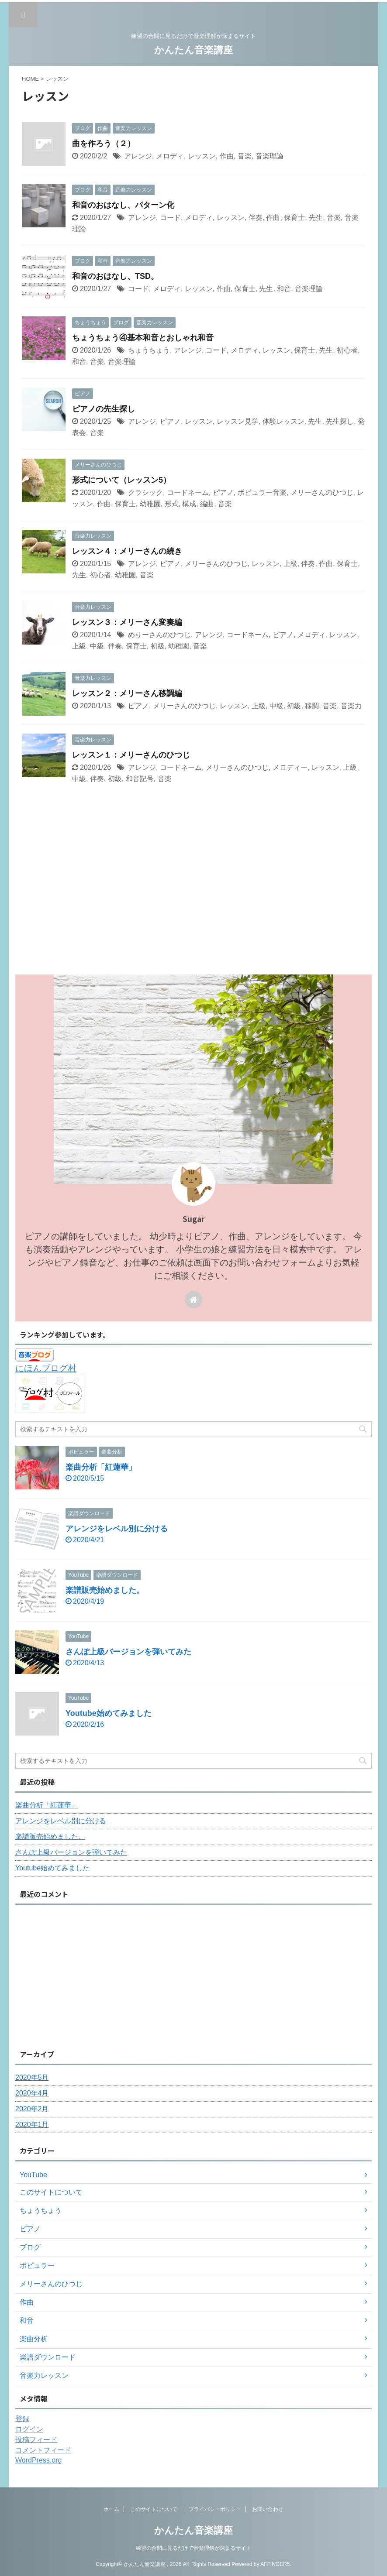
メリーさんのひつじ (321, 492)
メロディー (290, 767)
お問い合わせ (267, 2509)
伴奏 (256, 217)
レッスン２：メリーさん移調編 (127, 693)
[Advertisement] (189, 909)
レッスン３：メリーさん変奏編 (127, 622)
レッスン (202, 156)
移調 (312, 706)
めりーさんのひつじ (159, 634)
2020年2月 (32, 2109)
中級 (97, 646)
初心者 (347, 350)
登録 (22, 2418)
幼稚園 (150, 504)
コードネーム (188, 492)
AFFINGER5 (275, 2564)
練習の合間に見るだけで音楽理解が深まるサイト (193, 2548)
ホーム (111, 2509)
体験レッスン (283, 421)
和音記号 (140, 778)
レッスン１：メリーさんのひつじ (131, 755)
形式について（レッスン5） (121, 480)
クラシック (145, 492)
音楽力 (351, 706)
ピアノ (170, 421)
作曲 (227, 156)
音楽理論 (269, 156)
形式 (172, 504)
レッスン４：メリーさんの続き (127, 551)
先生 (316, 217)
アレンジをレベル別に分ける (117, 1528)
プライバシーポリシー (215, 2509)
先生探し (340, 421)
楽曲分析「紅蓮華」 (101, 1467)
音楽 (245, 156)
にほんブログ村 (45, 1368)
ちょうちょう (149, 350)
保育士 (294, 217)
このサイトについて (153, 2509)
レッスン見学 (238, 421)
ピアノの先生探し (103, 409)
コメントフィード (43, 2450)
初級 (158, 646)
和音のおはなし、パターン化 (123, 205)
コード (170, 217)
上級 (290, 563)
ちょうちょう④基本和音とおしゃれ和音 (143, 337)
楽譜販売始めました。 (105, 1590)
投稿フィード (36, 2439)
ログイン (29, 2429)
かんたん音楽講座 (193, 50)
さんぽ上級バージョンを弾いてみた (128, 1651)
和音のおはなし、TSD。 (115, 276)
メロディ (170, 156)
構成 (189, 504)
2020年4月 (32, 2093)
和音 (284, 288)
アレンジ (138, 156)
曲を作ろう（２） (103, 143)
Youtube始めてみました (109, 1713)
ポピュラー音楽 (262, 492)
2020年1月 (32, 2124)
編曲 (207, 504)
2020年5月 (32, 2077)
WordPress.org (38, 2460)
